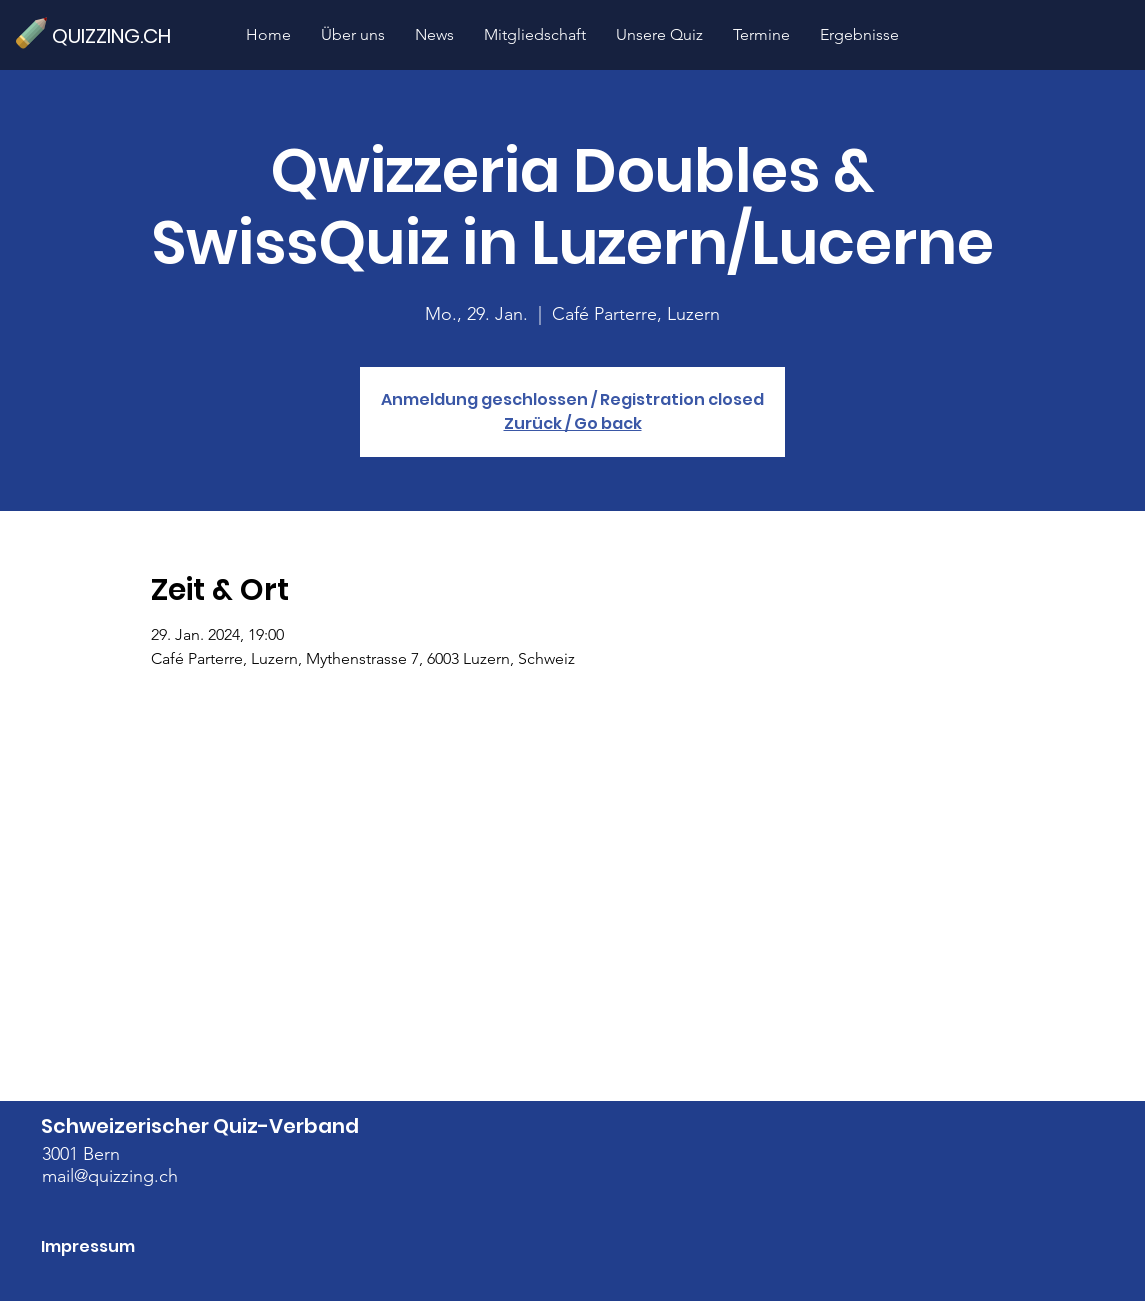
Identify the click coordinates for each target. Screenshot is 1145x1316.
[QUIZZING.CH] (120, 35)
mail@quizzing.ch (110, 1176)
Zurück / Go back (573, 423)
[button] (659, 34)
